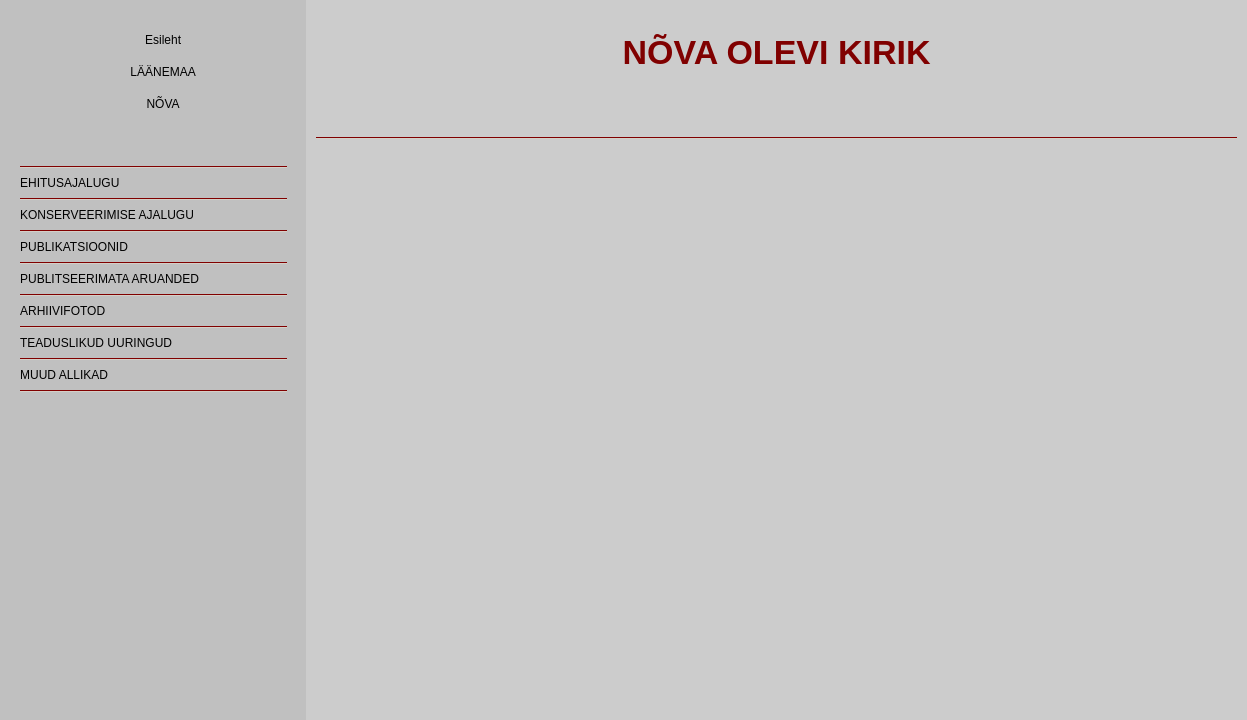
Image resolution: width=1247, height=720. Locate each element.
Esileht (163, 40)
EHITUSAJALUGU (69, 183)
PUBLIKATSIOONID (74, 247)
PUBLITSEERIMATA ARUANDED (109, 279)
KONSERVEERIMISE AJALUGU (107, 215)
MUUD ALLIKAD (64, 375)
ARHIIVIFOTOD (62, 311)
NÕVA (162, 104)
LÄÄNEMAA (162, 72)
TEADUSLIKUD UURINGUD (96, 343)
